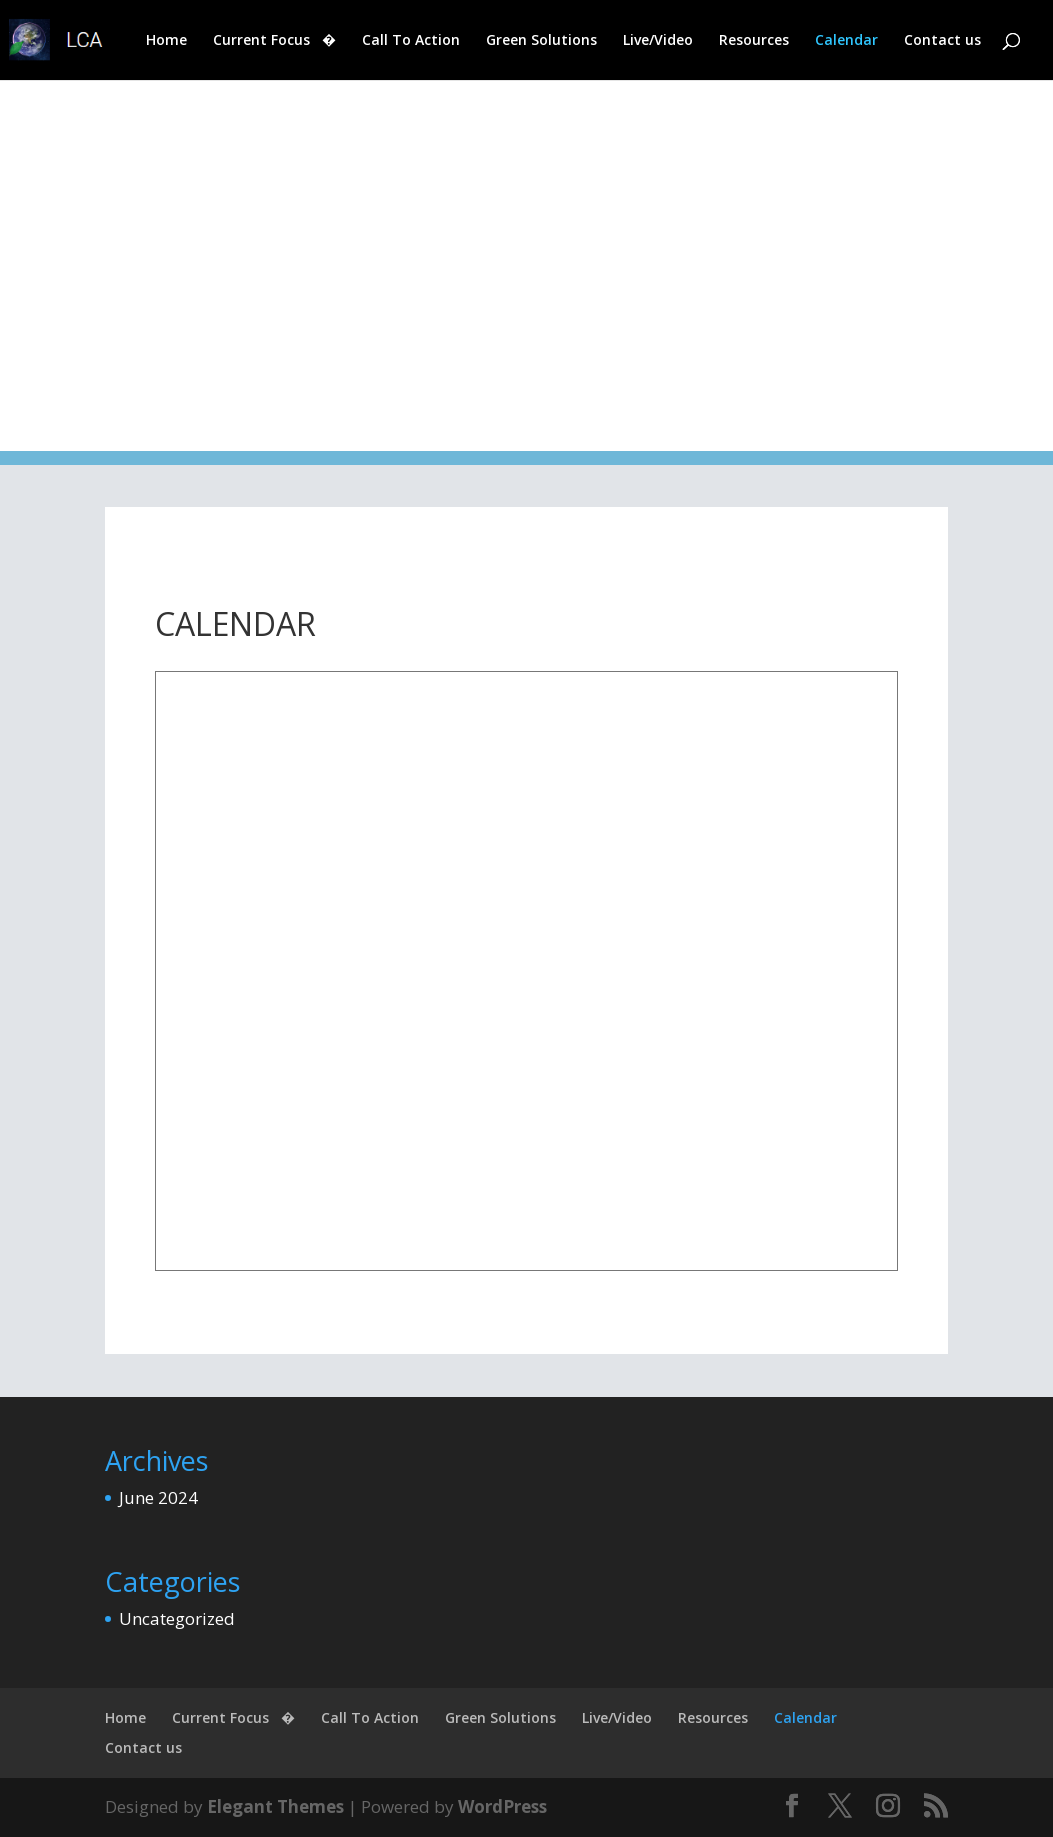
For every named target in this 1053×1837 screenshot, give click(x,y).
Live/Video (658, 41)
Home (166, 41)
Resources (754, 41)
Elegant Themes (275, 1806)
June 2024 (158, 1497)
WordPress (502, 1806)
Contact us (942, 41)
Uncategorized (177, 1618)
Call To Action (411, 41)
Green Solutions (541, 41)
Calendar (846, 41)
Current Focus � (274, 41)
